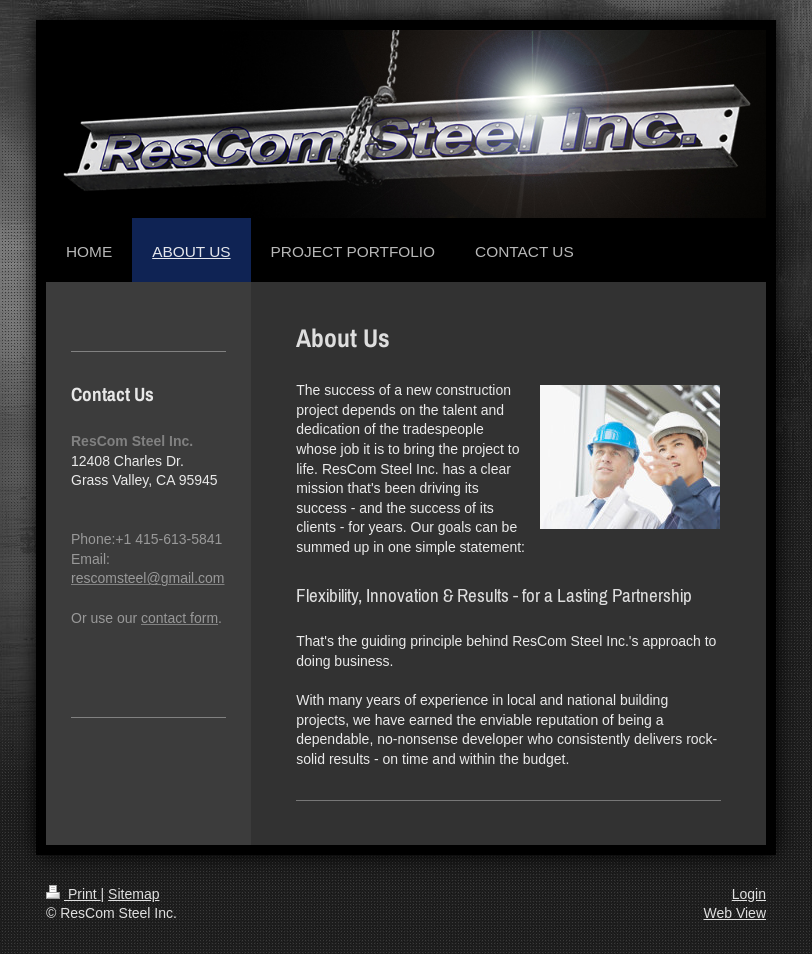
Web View (734, 913)
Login (749, 894)
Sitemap (133, 894)
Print (73, 894)
